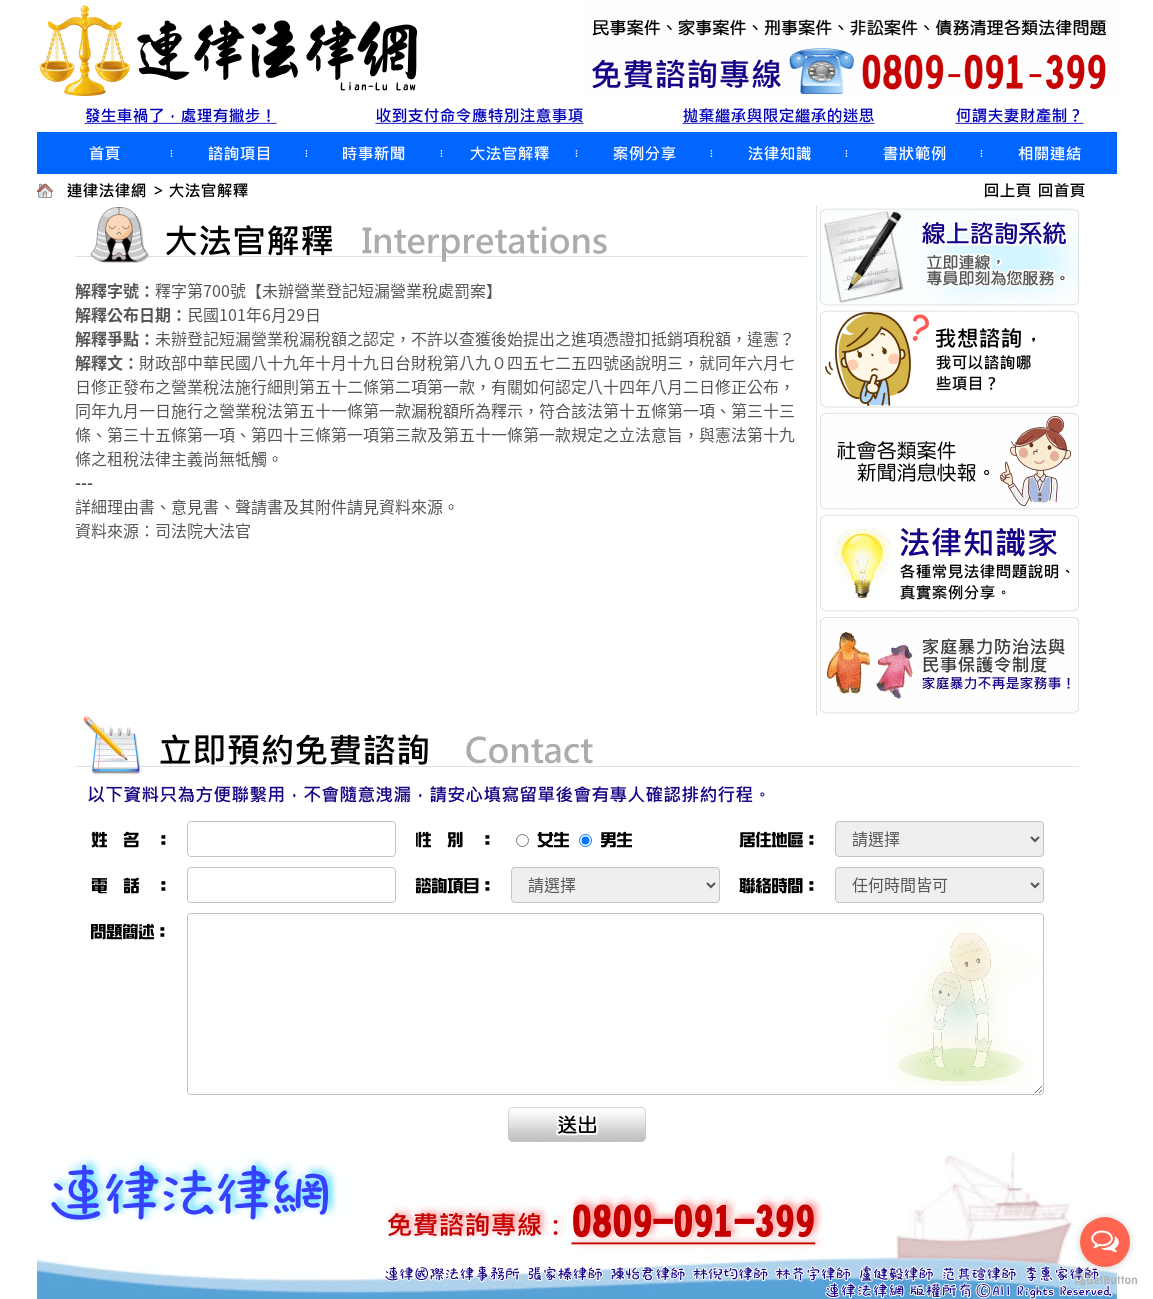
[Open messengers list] (1105, 1242)
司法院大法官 (203, 530)
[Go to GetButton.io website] (1105, 1279)
